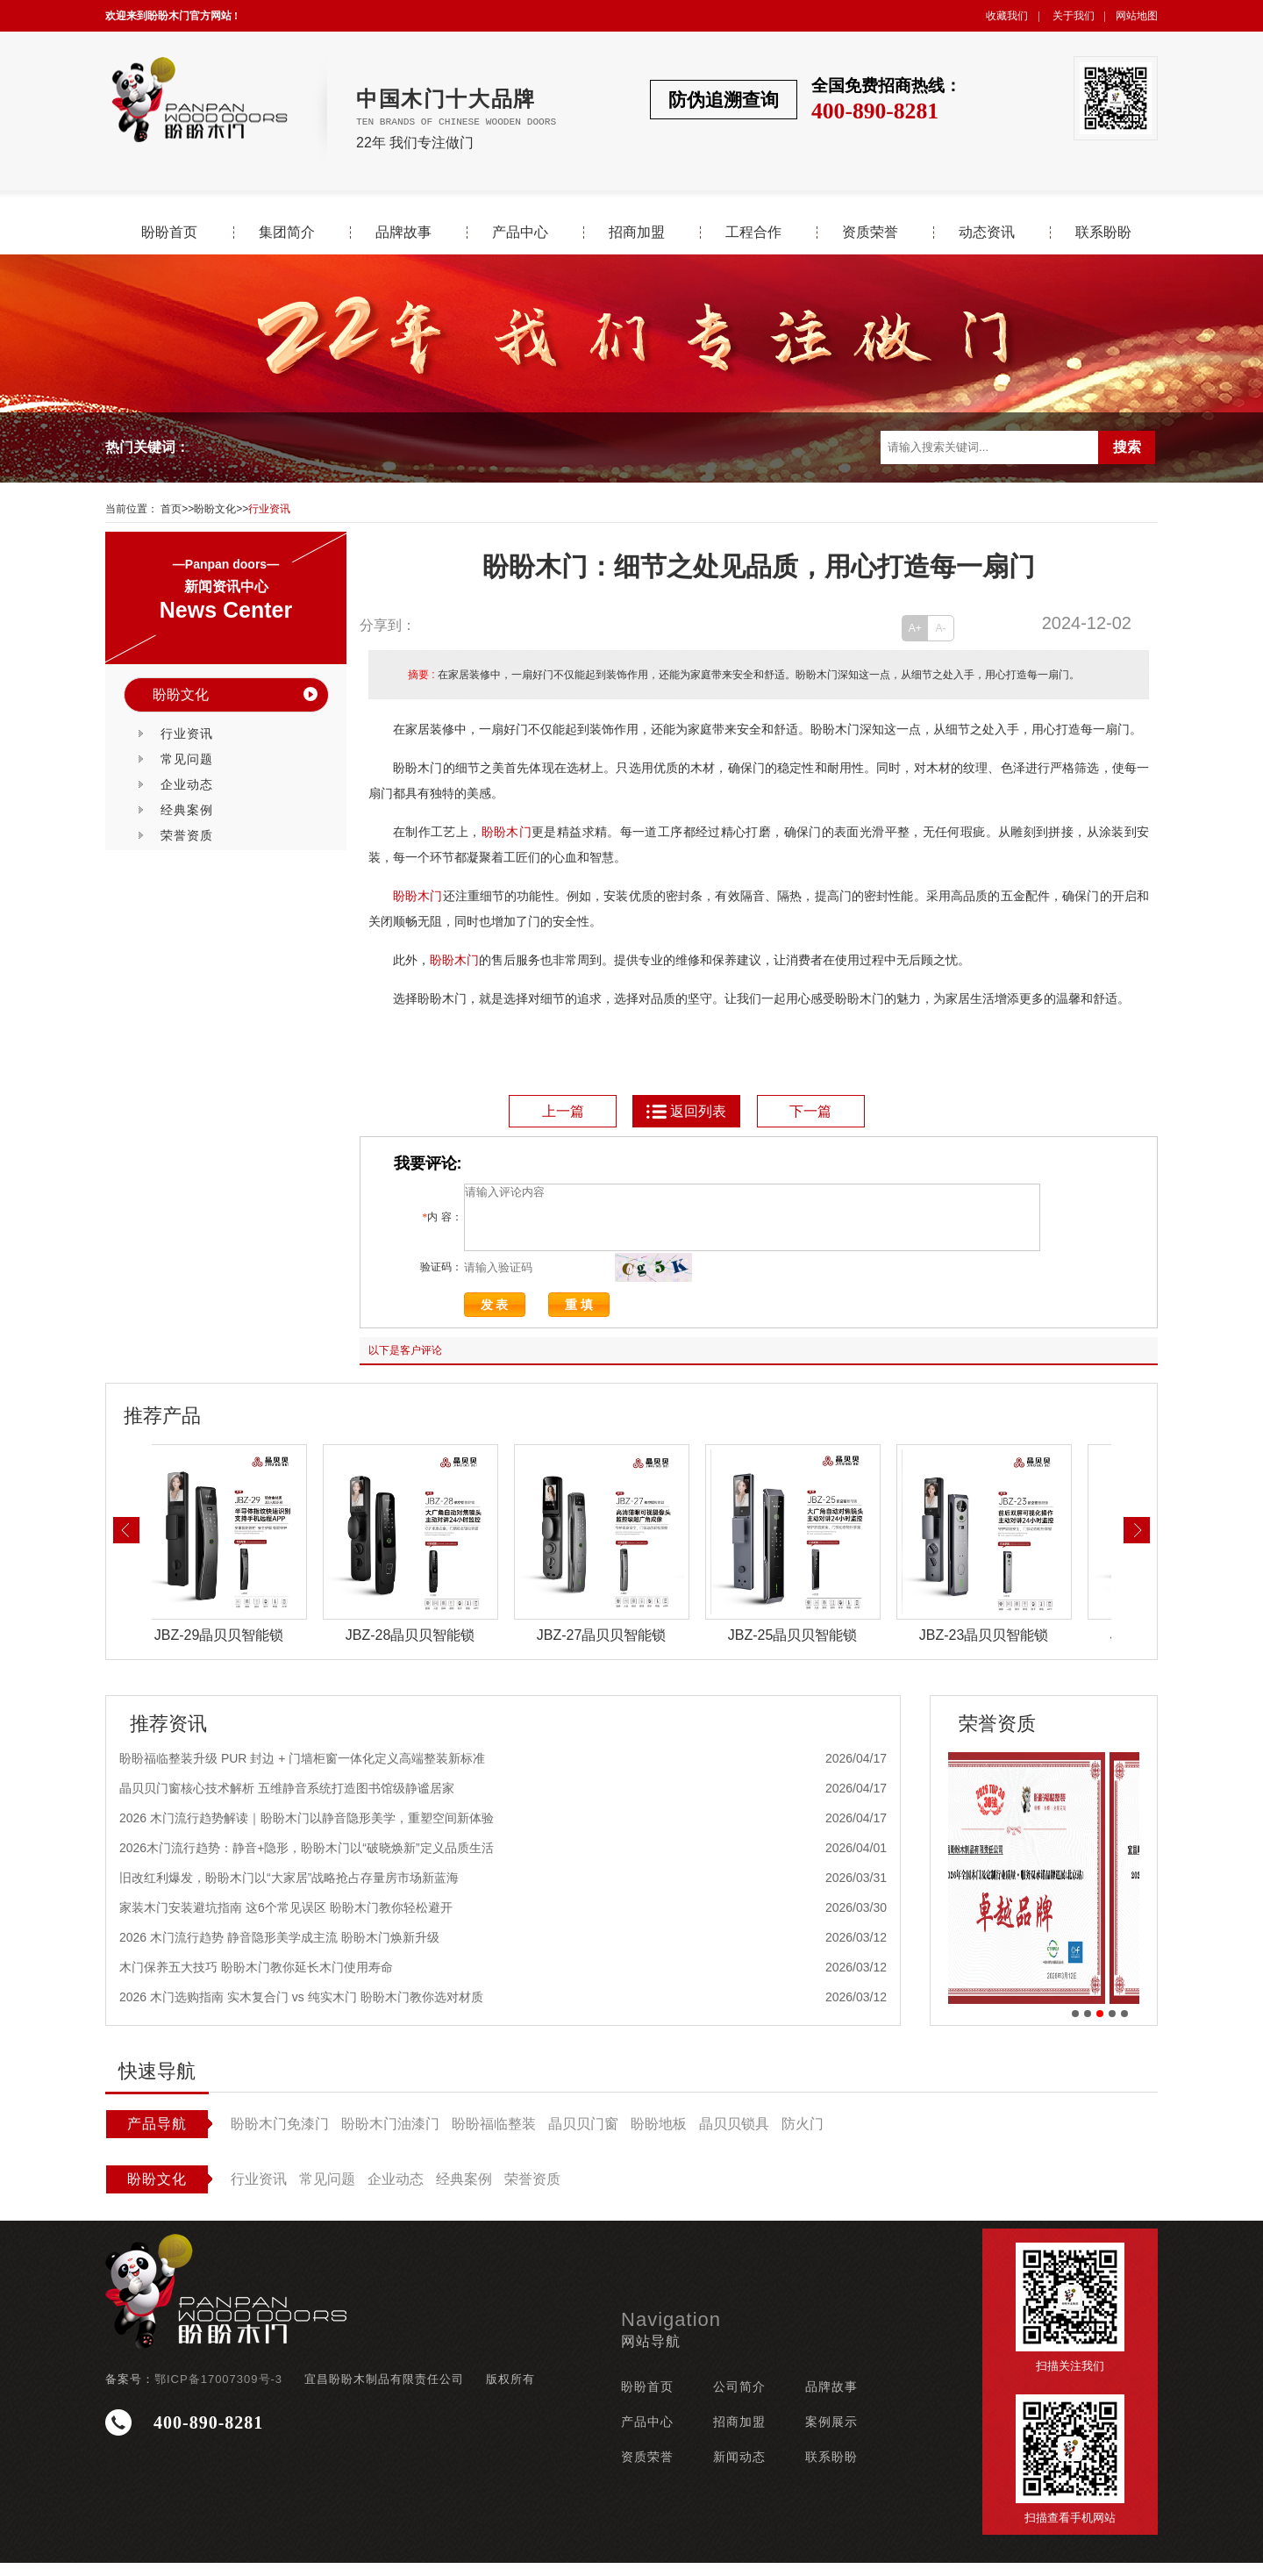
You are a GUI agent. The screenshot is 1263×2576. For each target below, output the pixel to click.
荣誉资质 (187, 835)
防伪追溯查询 (723, 99)
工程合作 (753, 232)
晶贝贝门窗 (583, 2136)
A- (941, 628)
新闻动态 (739, 2470)
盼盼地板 (659, 2136)
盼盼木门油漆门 (390, 2136)
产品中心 (520, 232)
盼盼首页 (169, 232)
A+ (915, 628)
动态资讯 (987, 232)
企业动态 (187, 784)
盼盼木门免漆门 (280, 2136)
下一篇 (810, 1111)
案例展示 (831, 2435)
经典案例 (187, 810)
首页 (171, 509)
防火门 (802, 2136)
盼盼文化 (215, 509)
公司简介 (739, 2400)
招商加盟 (637, 232)
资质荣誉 (870, 232)
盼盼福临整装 (494, 2136)
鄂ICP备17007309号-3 (218, 2392)
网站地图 (1137, 16)
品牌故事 (403, 232)
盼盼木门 (507, 832)
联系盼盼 (1103, 232)
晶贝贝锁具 (734, 2136)
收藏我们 (1007, 16)
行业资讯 (269, 509)
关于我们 (1073, 16)
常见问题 (187, 759)
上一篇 (563, 1111)
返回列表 (685, 1111)
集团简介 (287, 232)
